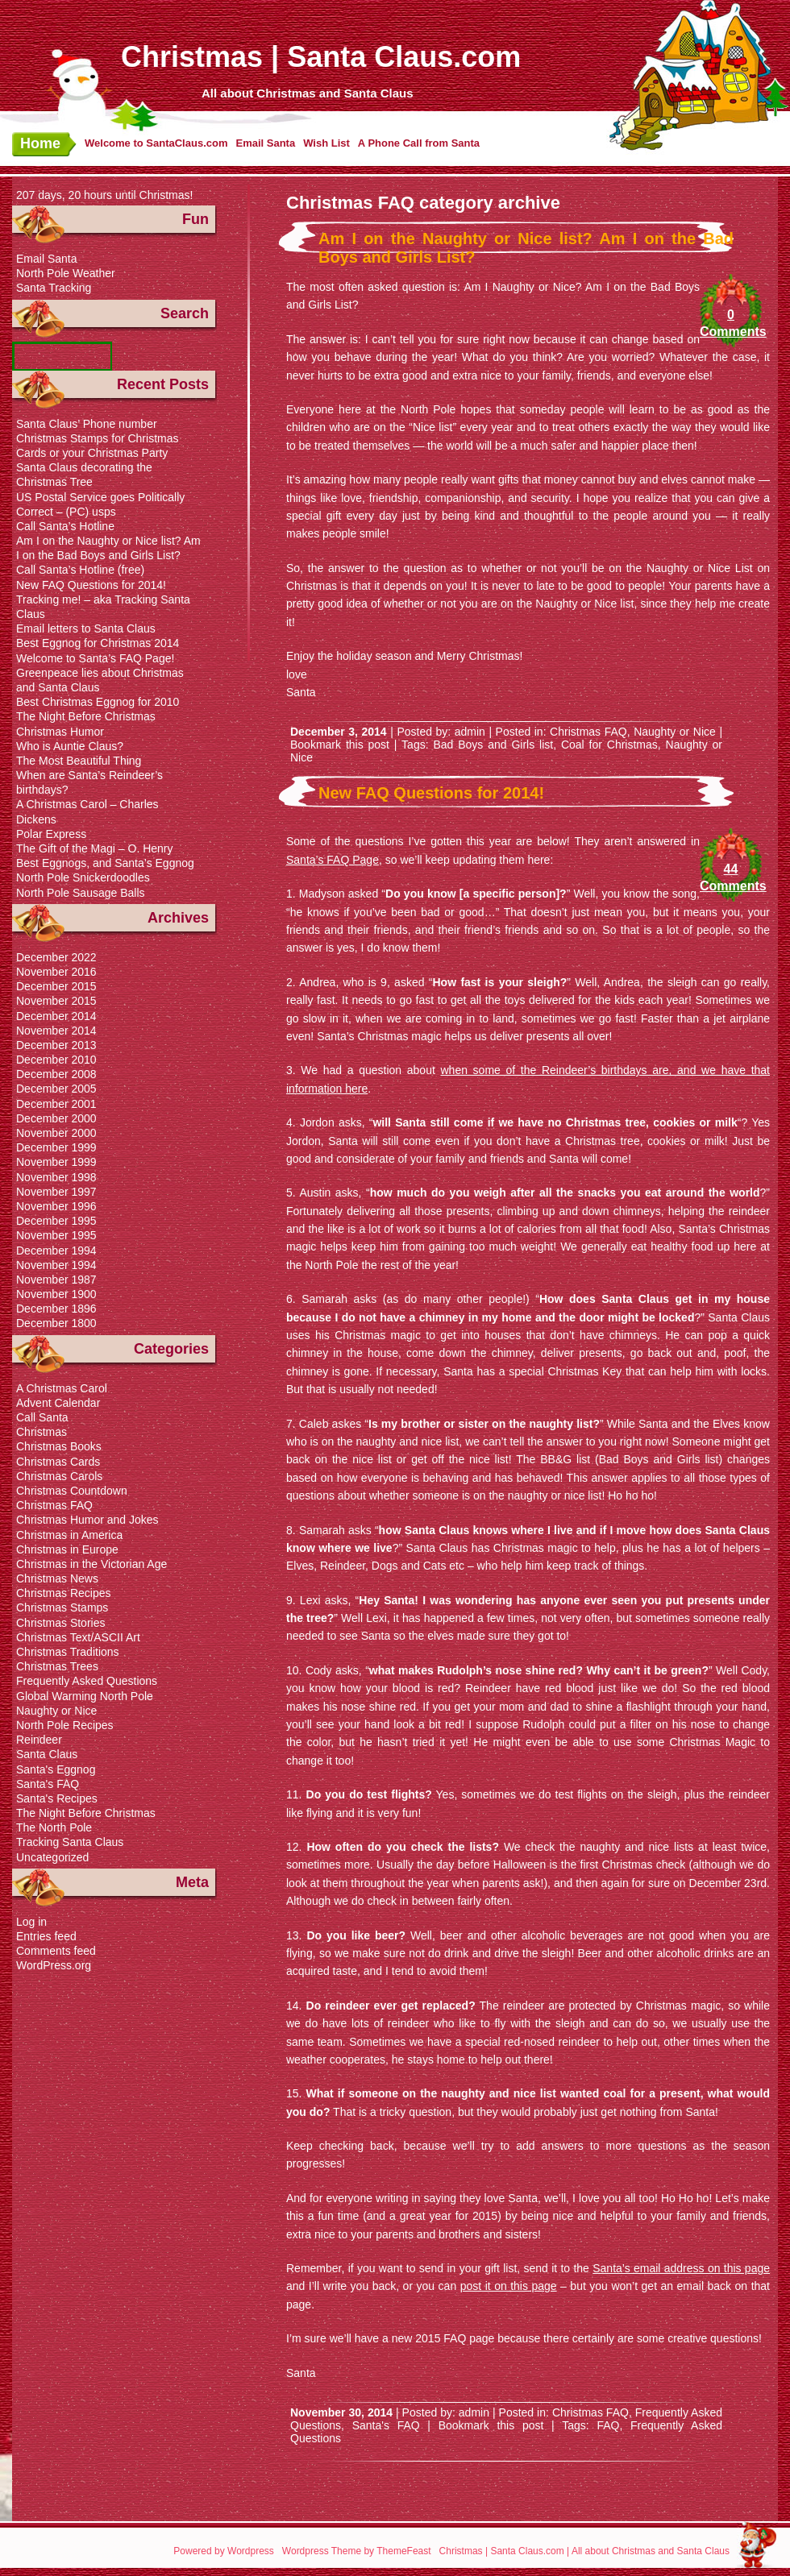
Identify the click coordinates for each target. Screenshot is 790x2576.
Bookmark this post (339, 744)
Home (40, 143)
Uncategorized (52, 1857)
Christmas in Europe (67, 1549)
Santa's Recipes (57, 1798)
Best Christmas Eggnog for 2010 (97, 701)
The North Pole (54, 1827)
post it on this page (508, 2285)
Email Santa (265, 143)
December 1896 (56, 1308)
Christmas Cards (58, 1461)
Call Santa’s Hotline (65, 526)
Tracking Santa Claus (69, 1842)
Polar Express (51, 834)
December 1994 (56, 1250)
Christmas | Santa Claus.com (321, 56)
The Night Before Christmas (86, 716)
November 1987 (56, 1279)
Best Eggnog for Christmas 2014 (97, 643)
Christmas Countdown (71, 1490)
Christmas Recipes (63, 1593)
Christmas (41, 1431)
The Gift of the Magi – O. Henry (94, 848)
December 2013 (56, 1045)
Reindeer (39, 1739)
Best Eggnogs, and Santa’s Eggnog (105, 863)
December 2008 (56, 1074)
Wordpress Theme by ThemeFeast (356, 2551)
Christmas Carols (59, 1476)
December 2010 (56, 1059)
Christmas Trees (57, 1666)
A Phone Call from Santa (419, 143)
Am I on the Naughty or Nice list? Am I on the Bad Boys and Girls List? (526, 248)
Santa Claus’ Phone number (86, 423)
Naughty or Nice (675, 731)
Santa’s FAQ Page (332, 859)
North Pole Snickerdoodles (83, 877)
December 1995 (56, 1220)
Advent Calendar (58, 1402)
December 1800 (56, 1323)
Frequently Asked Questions (86, 1680)
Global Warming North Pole (84, 1696)
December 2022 (56, 957)
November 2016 (56, 971)
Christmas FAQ (588, 731)
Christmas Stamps (62, 1607)
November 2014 (56, 1030)
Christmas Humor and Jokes (87, 1519)
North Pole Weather (65, 273)
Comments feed (56, 1950)
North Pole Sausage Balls (80, 892)
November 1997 (56, 1191)
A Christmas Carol (61, 1388)
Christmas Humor (60, 731)
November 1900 (56, 1294)
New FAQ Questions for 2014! (431, 793)
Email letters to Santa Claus (86, 628)
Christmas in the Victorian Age (91, 1564)
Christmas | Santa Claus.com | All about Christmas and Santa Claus (584, 2551)
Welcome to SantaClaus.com (156, 143)
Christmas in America (69, 1535)
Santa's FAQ (386, 2425)
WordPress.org (53, 1965)
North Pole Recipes (65, 1725)
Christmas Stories (60, 1622)
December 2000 (56, 1118)
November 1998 (56, 1177)
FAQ (608, 2425)
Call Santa (42, 1417)
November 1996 (56, 1206)
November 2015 (56, 1000)
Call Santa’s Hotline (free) (80, 569)
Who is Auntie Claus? (69, 746)
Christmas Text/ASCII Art (78, 1637)
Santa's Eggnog (55, 1769)
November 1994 (56, 1265)
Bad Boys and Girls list (493, 744)
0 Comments (731, 323)
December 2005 (56, 1088)
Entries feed (46, 1936)
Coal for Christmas (609, 744)
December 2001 (56, 1103)
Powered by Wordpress (223, 2551)
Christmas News (57, 1578)
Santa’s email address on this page (681, 2268)
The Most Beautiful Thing (78, 760)
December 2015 (56, 986)
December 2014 (56, 1016)
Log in (31, 1921)
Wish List (326, 143)
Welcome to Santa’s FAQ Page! (95, 658)
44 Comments (731, 877)
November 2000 (56, 1132)
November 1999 (56, 1161)
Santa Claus (46, 1754)
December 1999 (56, 1147)
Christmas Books (59, 1446)
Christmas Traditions (67, 1651)
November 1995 (56, 1235)
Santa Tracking (53, 287)
